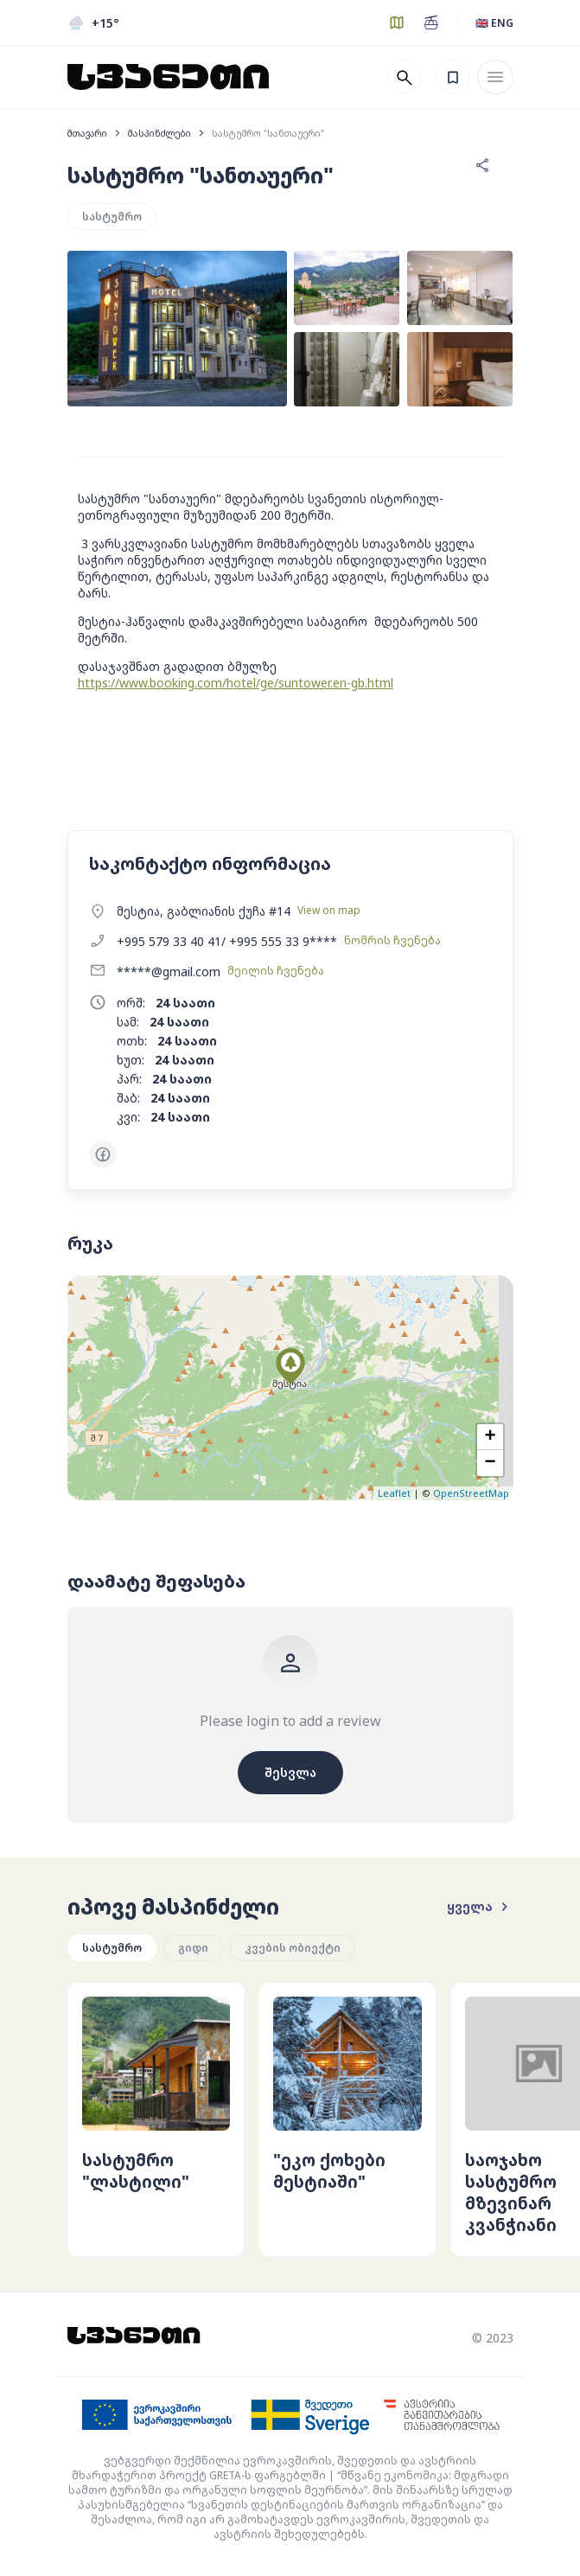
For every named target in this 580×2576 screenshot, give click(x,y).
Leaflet (394, 1492)
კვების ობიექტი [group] (293, 1947)
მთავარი (87, 133)
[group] (156, 2119)
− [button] (489, 1463)
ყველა (480, 1906)
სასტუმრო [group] (112, 1947)
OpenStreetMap (471, 1492)
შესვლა (290, 1772)
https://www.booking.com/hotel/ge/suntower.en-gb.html (235, 682)
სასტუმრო (112, 216)
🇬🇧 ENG (494, 23)
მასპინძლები (159, 133)
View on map (328, 910)
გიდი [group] (193, 1947)
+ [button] (489, 1437)
